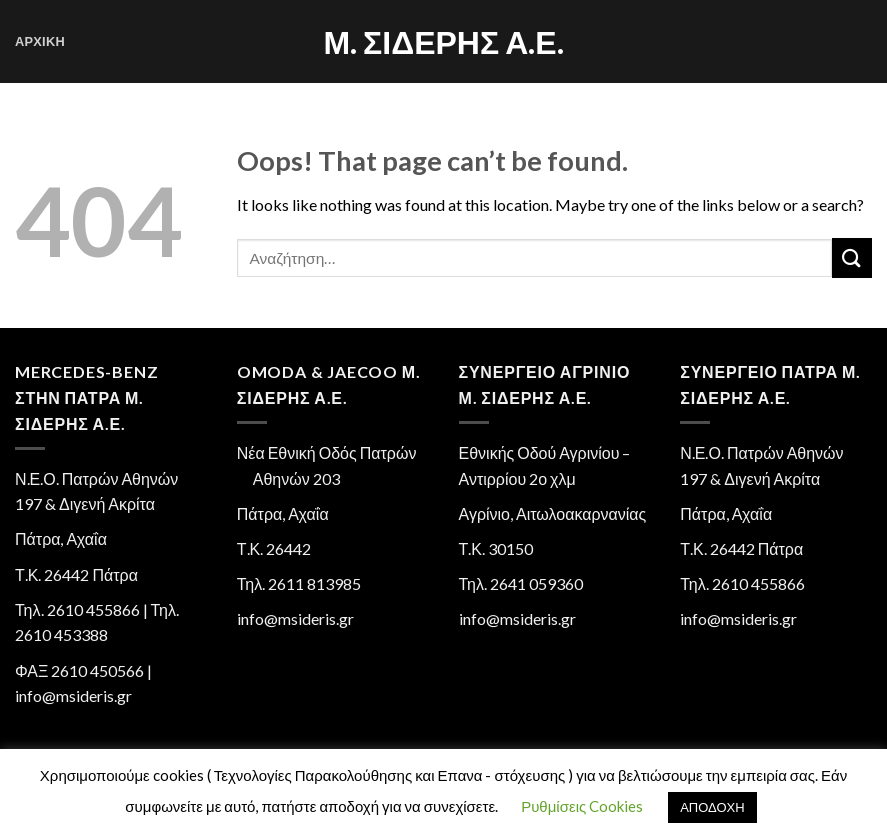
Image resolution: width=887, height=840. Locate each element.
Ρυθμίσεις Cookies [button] (582, 806)
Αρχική (40, 41)
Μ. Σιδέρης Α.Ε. (443, 42)
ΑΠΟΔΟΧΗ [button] (712, 807)
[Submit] (852, 257)
